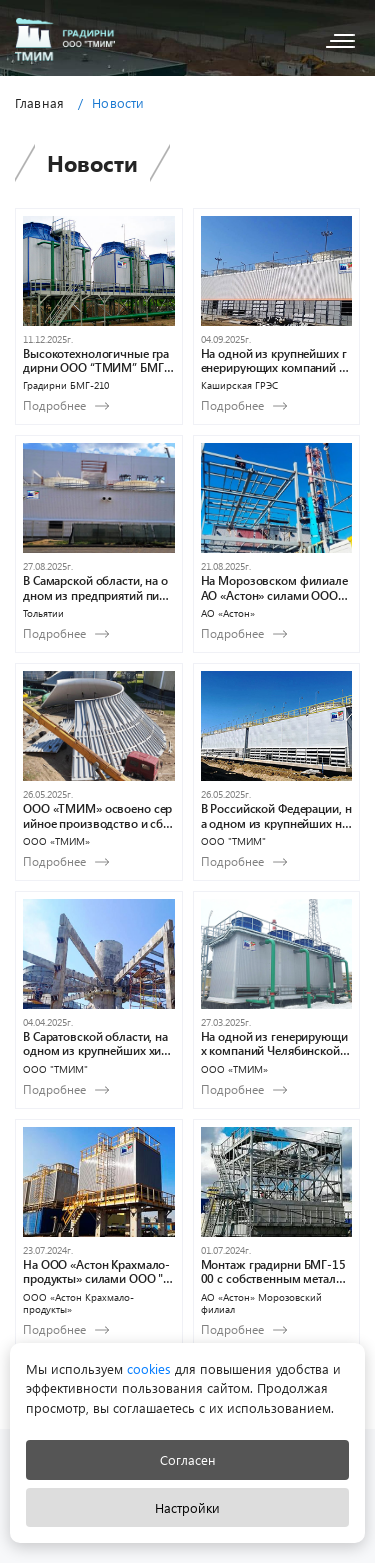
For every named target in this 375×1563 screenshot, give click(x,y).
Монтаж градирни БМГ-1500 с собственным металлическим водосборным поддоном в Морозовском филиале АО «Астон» (275, 1271)
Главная (39, 102)
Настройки (187, 1507)
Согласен (188, 1459)
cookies (147, 1368)
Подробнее (54, 405)
